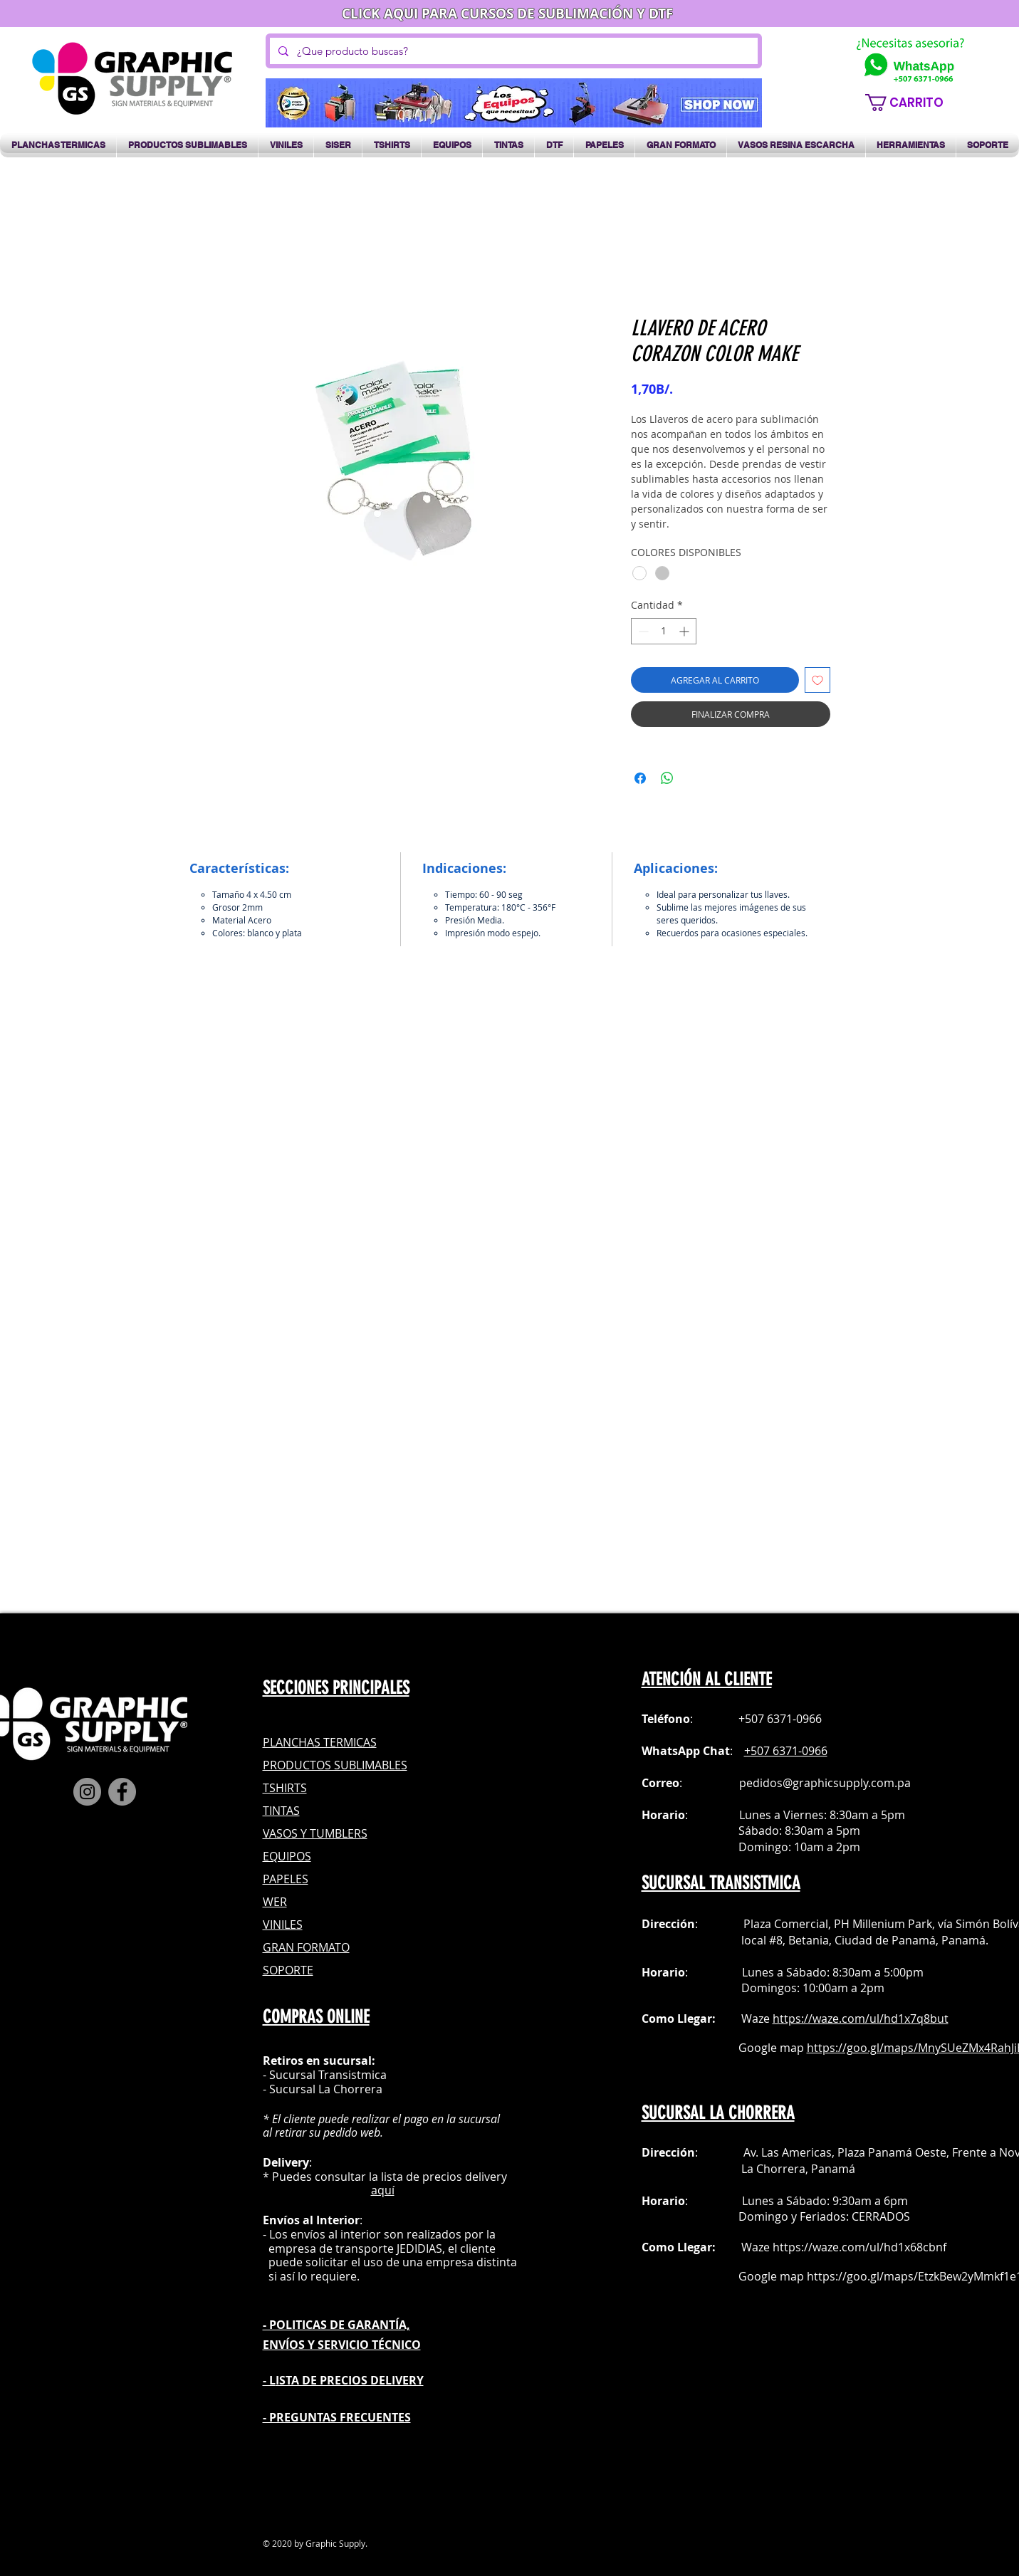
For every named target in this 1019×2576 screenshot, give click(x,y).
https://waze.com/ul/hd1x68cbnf (859, 2247)
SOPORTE (288, 1970)
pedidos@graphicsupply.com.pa (825, 1783)
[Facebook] (122, 1792)
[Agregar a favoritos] (817, 680)
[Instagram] (87, 1792)
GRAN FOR (290, 1947)
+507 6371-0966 (785, 1751)
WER (275, 1902)
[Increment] (685, 631)
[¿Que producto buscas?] (512, 51)
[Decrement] (642, 631)
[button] (911, 102)
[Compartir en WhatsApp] (667, 778)
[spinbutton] (663, 631)
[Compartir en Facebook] (640, 778)
